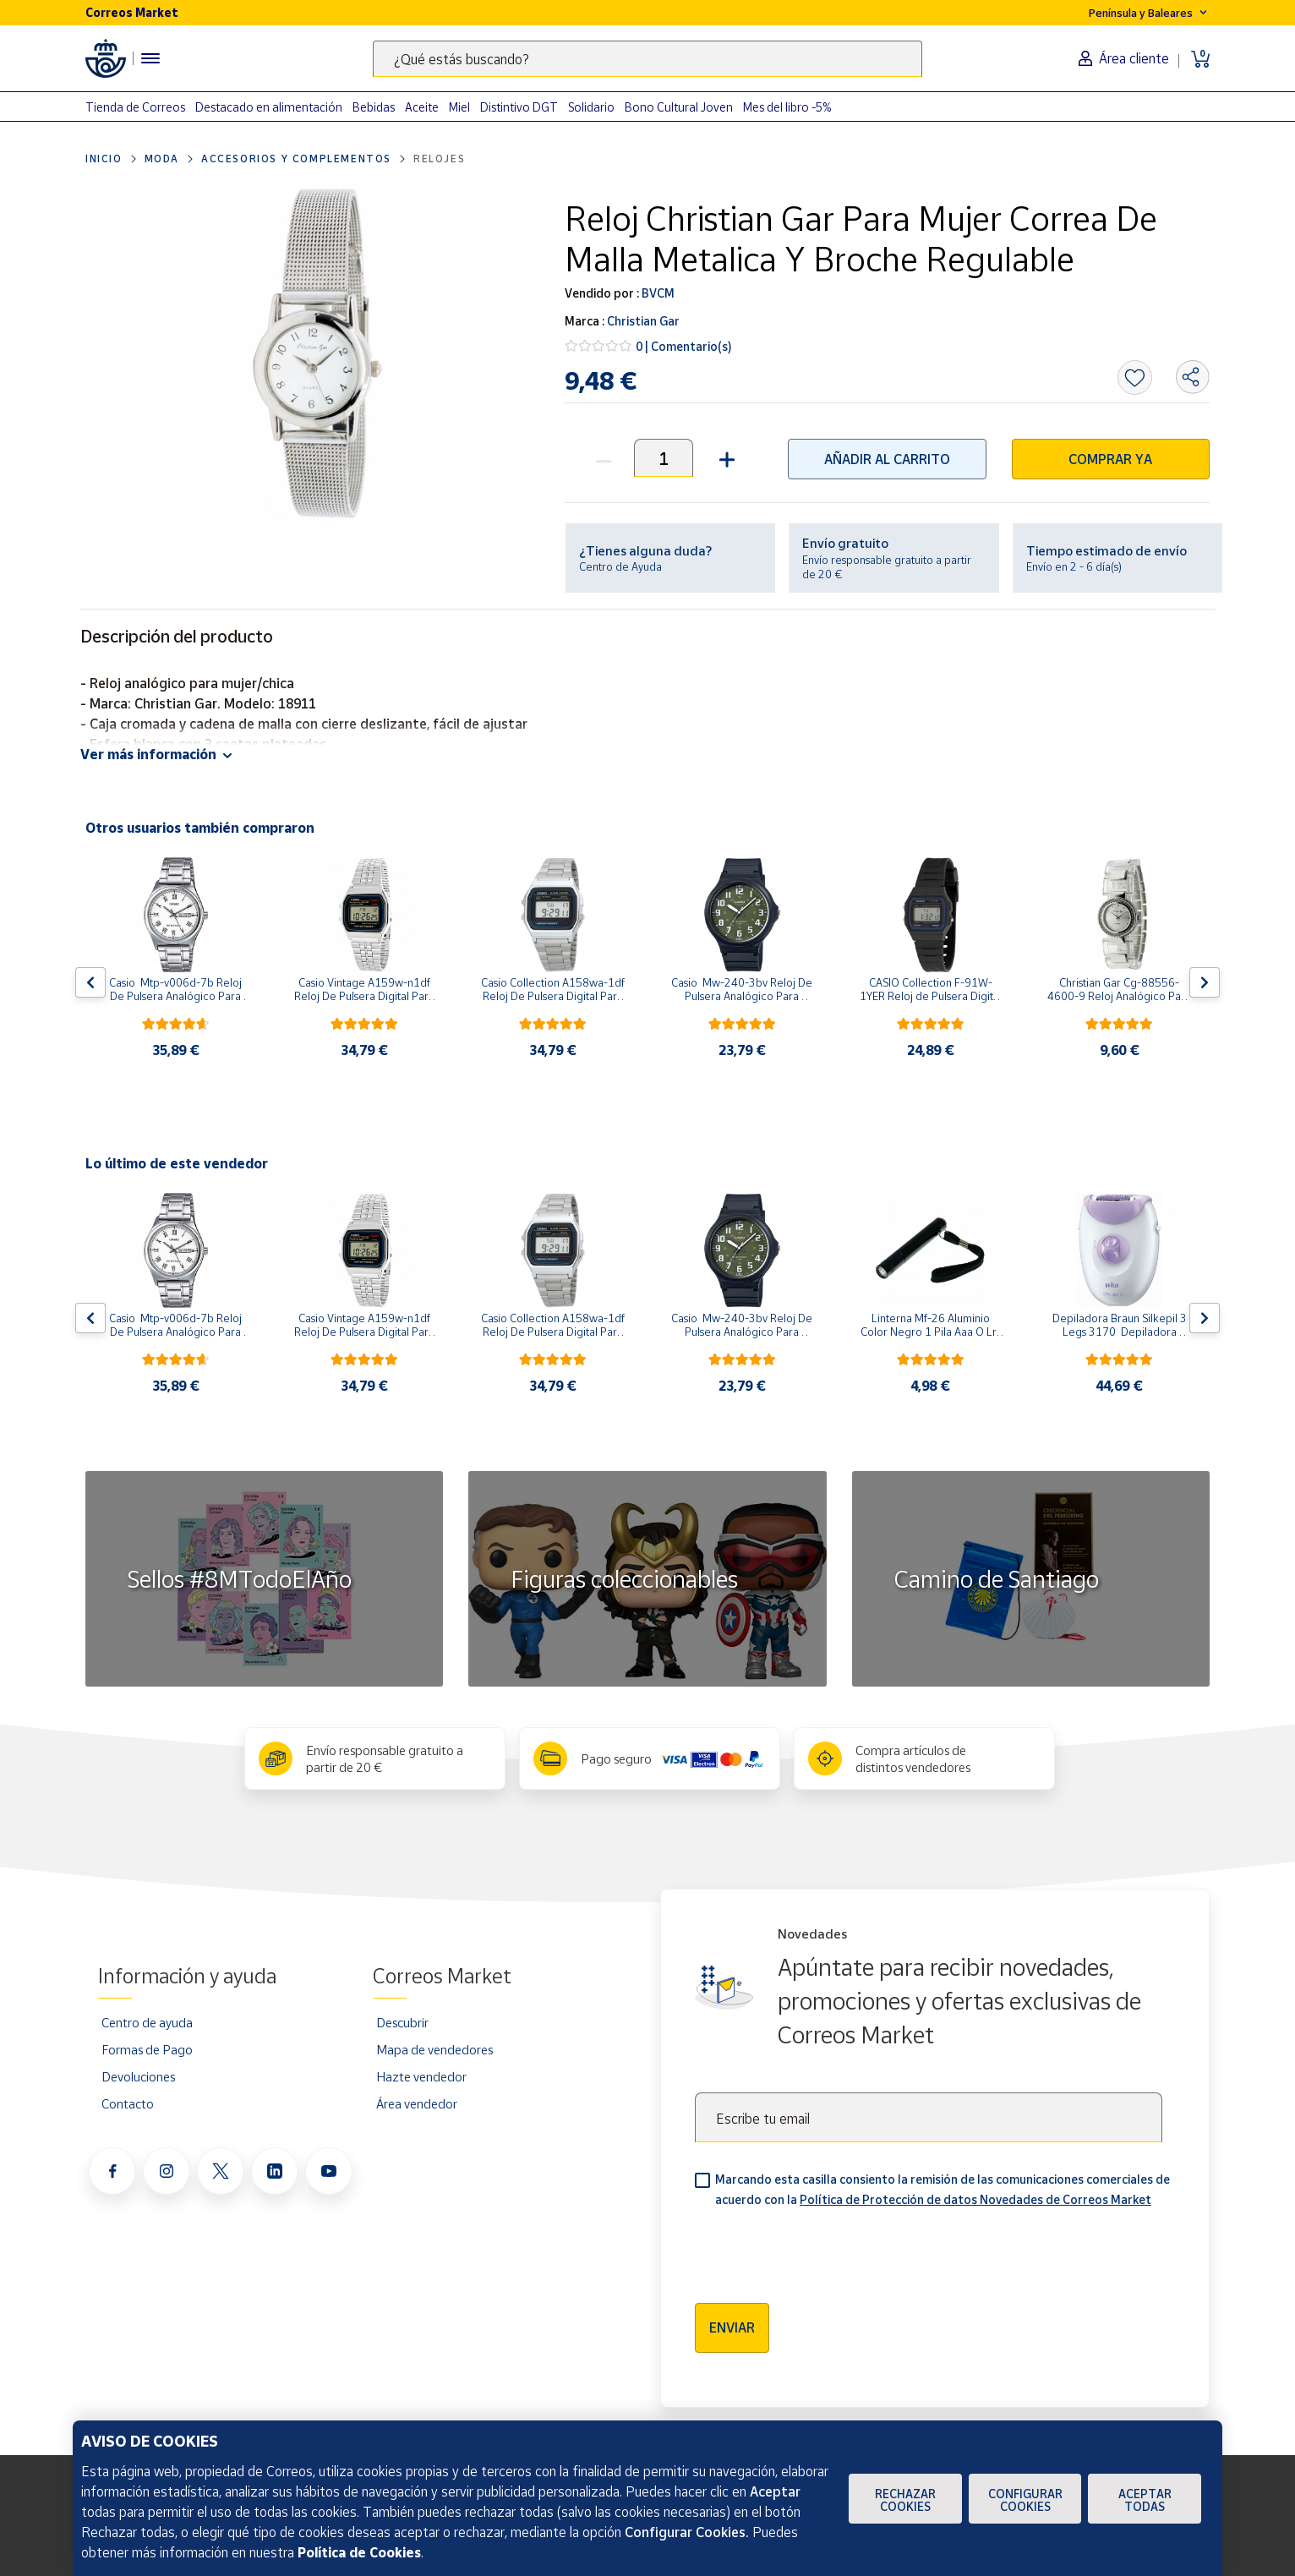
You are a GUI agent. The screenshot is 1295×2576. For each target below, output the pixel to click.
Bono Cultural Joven (679, 107)
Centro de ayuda (147, 2022)
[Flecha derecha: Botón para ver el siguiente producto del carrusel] (1204, 982)
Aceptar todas (1145, 2499)
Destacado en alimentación (268, 107)
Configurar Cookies (1025, 2499)
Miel (459, 107)
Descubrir (402, 2022)
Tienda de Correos (135, 107)
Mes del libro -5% (787, 107)
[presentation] (823, 2250)
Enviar (732, 2327)
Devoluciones (138, 2076)
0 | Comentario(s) (684, 346)
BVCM (657, 293)
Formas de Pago (147, 2049)
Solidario (591, 107)
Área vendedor (416, 2103)
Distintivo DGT (519, 107)
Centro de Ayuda (620, 566)
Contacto (127, 2103)
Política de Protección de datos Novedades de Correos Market (975, 2199)
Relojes (439, 158)
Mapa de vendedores (434, 2049)
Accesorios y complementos (296, 158)
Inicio (104, 158)
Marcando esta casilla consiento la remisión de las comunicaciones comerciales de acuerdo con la (942, 2189)
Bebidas (373, 107)
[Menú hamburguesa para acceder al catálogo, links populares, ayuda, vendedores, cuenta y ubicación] (150, 58)
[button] (725, 457)
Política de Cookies (359, 2552)
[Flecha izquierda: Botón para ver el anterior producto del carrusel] (90, 982)
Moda (162, 158)
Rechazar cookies (905, 2499)
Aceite (422, 107)
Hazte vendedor (421, 2076)
